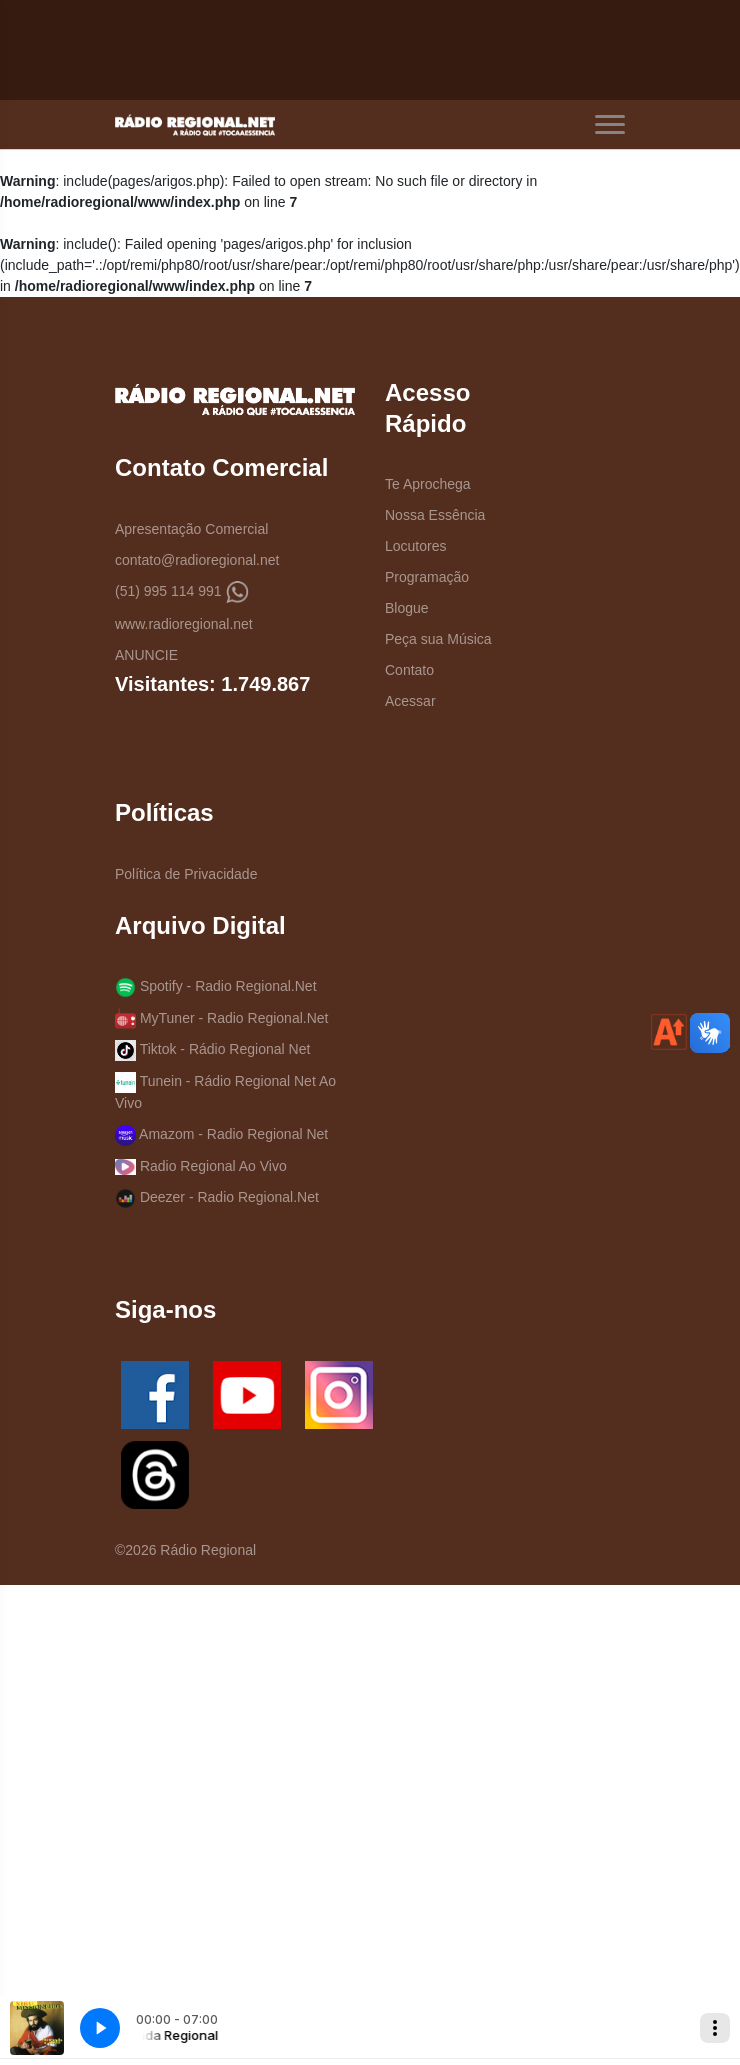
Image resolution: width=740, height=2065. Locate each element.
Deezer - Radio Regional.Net (217, 1198)
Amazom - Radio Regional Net (221, 1135)
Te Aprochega (428, 484)
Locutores (415, 546)
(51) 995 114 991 (182, 592)
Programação (427, 577)
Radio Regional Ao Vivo (201, 1166)
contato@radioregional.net (197, 560)
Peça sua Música (438, 639)
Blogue (407, 608)
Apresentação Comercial (191, 529)
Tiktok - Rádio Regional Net (212, 1050)
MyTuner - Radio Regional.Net (221, 1018)
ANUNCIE (146, 655)
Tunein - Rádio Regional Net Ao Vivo (225, 1091)
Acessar (410, 701)
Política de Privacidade (186, 874)
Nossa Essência (435, 515)
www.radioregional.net (184, 624)
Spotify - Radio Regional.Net (216, 987)
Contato (409, 670)
